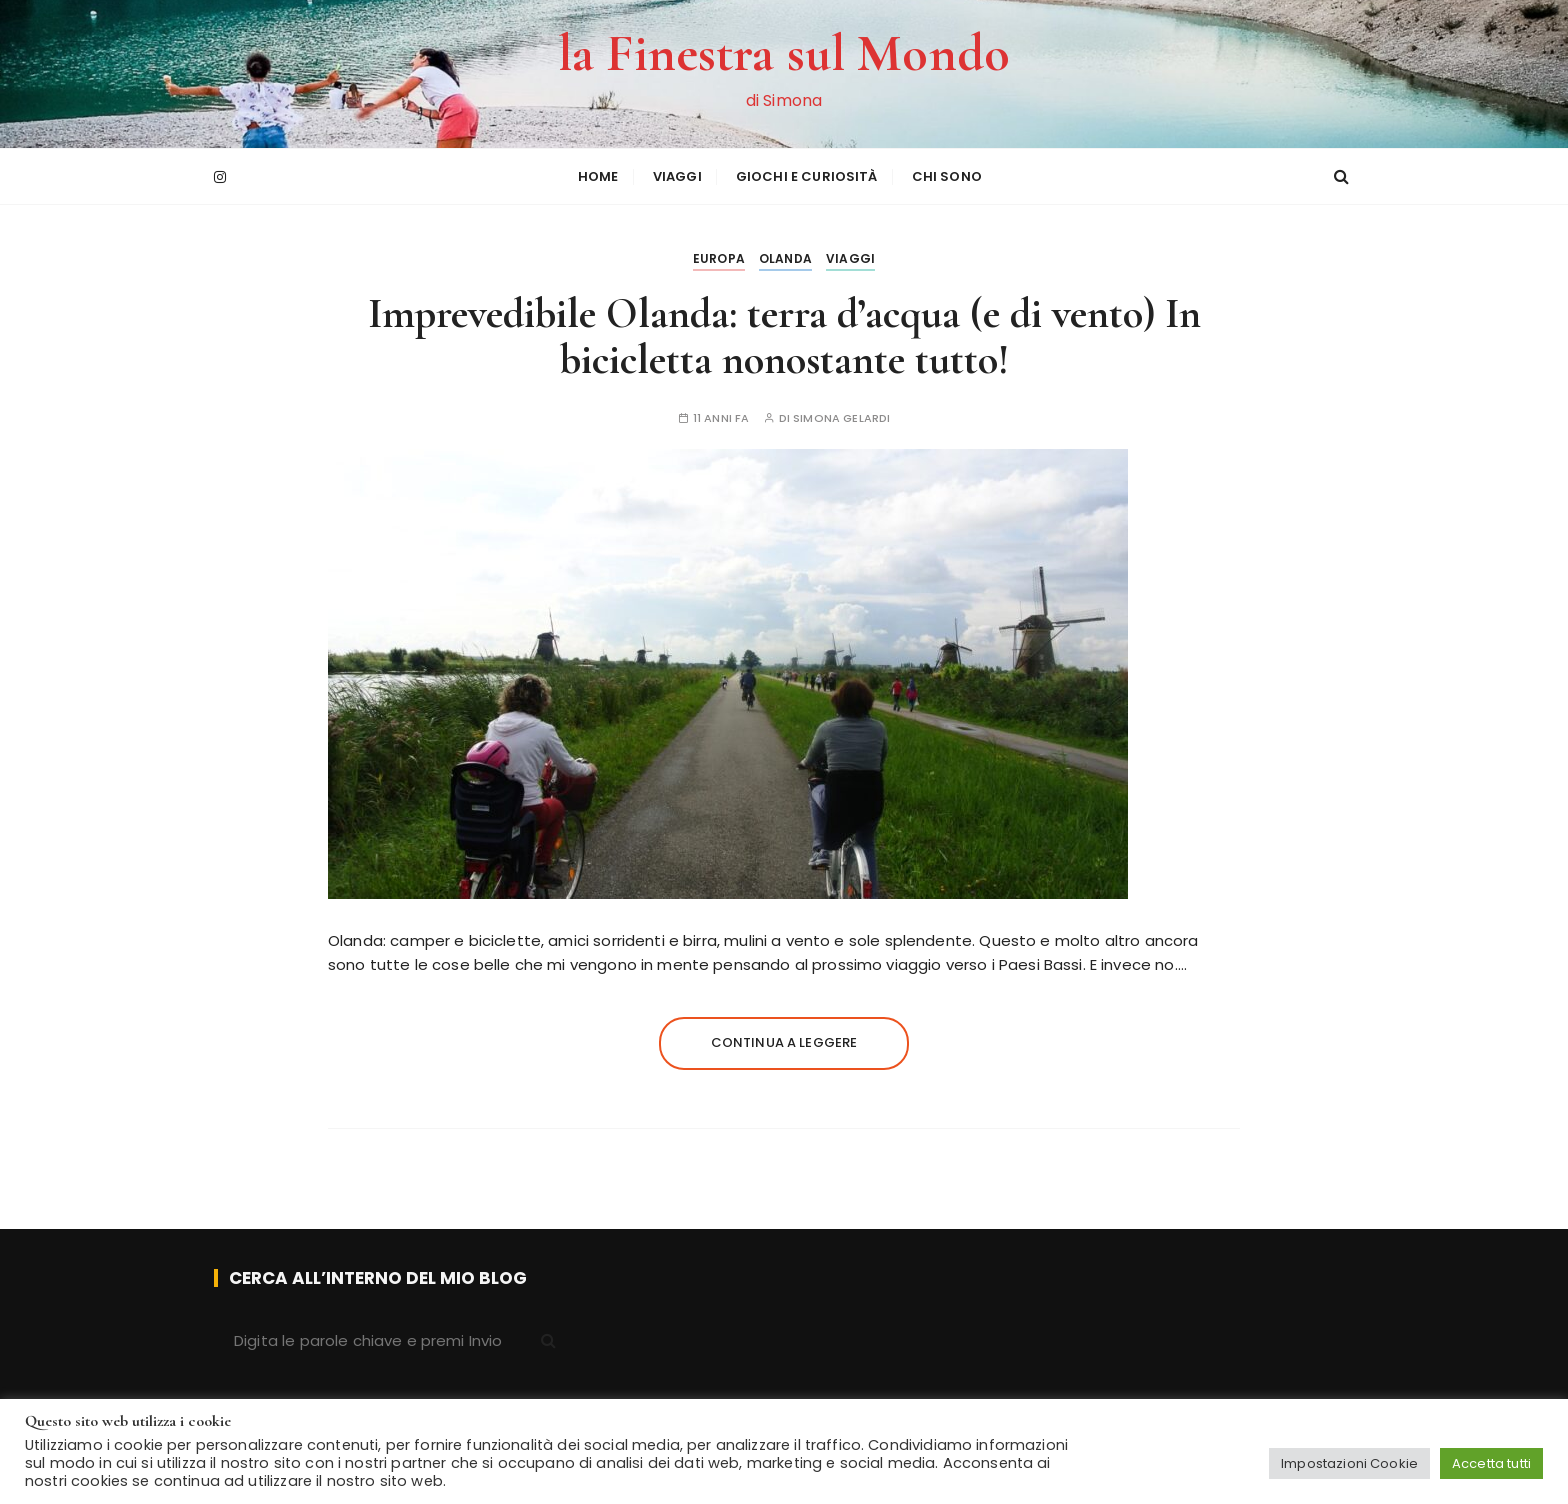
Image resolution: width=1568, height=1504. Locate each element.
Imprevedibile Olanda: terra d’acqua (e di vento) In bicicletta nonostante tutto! (784, 336)
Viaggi (677, 176)
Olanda (785, 258)
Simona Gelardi (841, 418)
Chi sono (947, 176)
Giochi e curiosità (807, 176)
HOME (598, 176)
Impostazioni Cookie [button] (1349, 1463)
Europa (719, 258)
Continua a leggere (784, 1042)
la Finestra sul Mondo (784, 53)
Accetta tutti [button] (1491, 1463)
